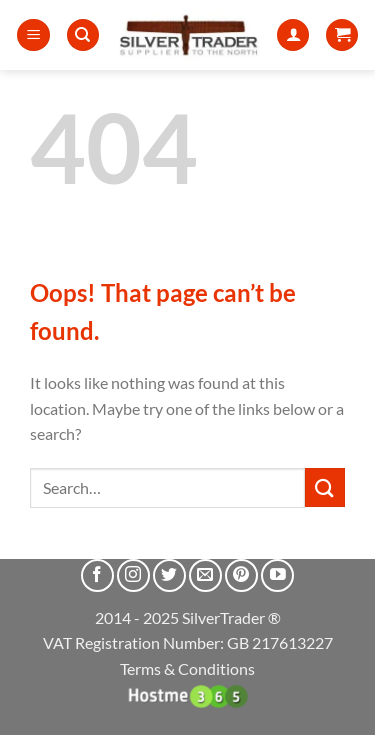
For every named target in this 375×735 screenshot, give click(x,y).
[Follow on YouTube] (277, 575)
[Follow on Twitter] (169, 575)
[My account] (293, 35)
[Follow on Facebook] (97, 575)
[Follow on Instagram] (133, 575)
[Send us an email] (205, 575)
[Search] (83, 35)
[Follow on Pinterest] (241, 575)
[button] (33, 35)
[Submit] (325, 487)
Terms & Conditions (187, 668)
